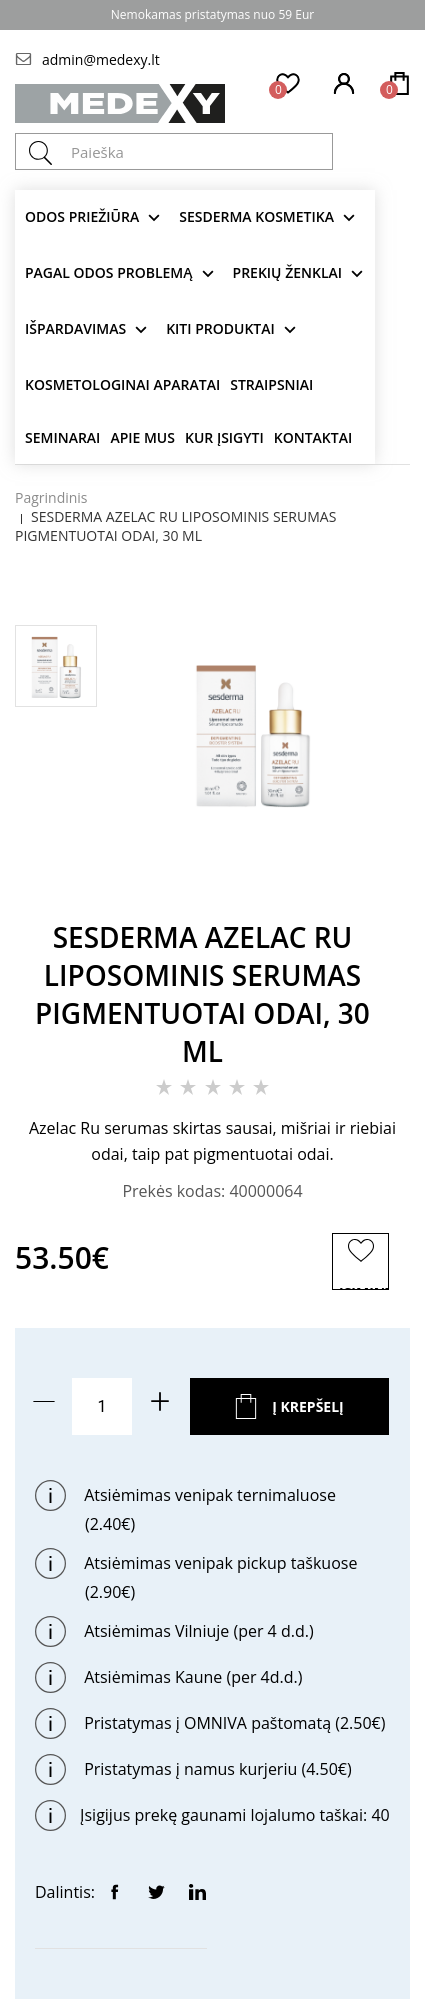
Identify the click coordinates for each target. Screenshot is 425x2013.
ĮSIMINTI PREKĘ (364, 1286)
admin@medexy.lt (101, 59)
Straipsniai (271, 384)
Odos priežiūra (82, 216)
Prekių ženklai (288, 272)
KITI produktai (220, 328)
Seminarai (62, 437)
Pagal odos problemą (109, 272)
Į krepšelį (308, 1406)
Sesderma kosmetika (256, 216)
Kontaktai (313, 437)
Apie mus (142, 437)
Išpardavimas (75, 328)
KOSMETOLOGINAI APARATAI (122, 384)
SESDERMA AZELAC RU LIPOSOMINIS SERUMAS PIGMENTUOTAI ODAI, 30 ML (175, 526)
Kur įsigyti (224, 437)
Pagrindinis (51, 497)
